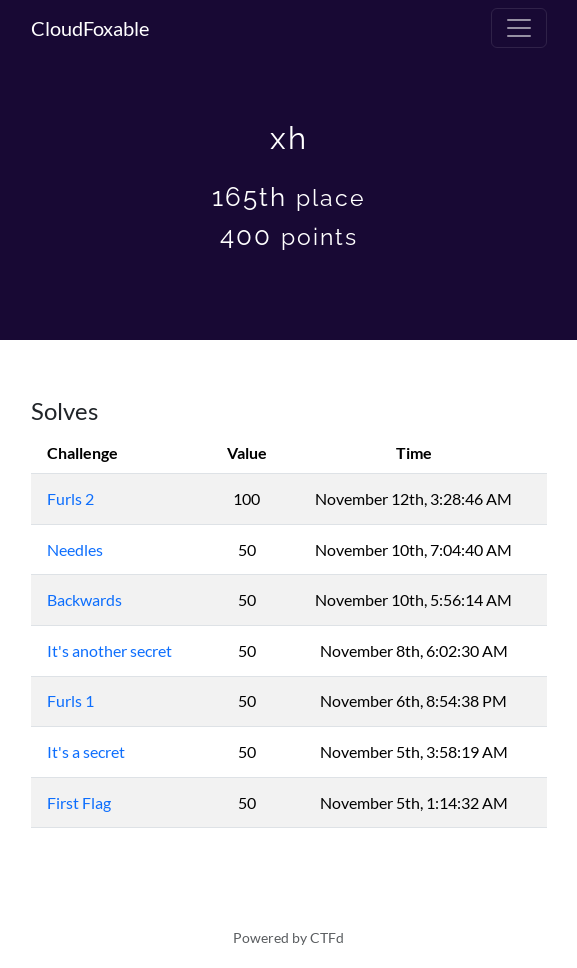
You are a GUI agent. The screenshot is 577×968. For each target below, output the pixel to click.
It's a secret (86, 751)
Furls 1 (70, 700)
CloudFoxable (90, 28)
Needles (75, 549)
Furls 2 (70, 498)
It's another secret (109, 650)
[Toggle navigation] (519, 28)
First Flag (79, 802)
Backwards (84, 599)
